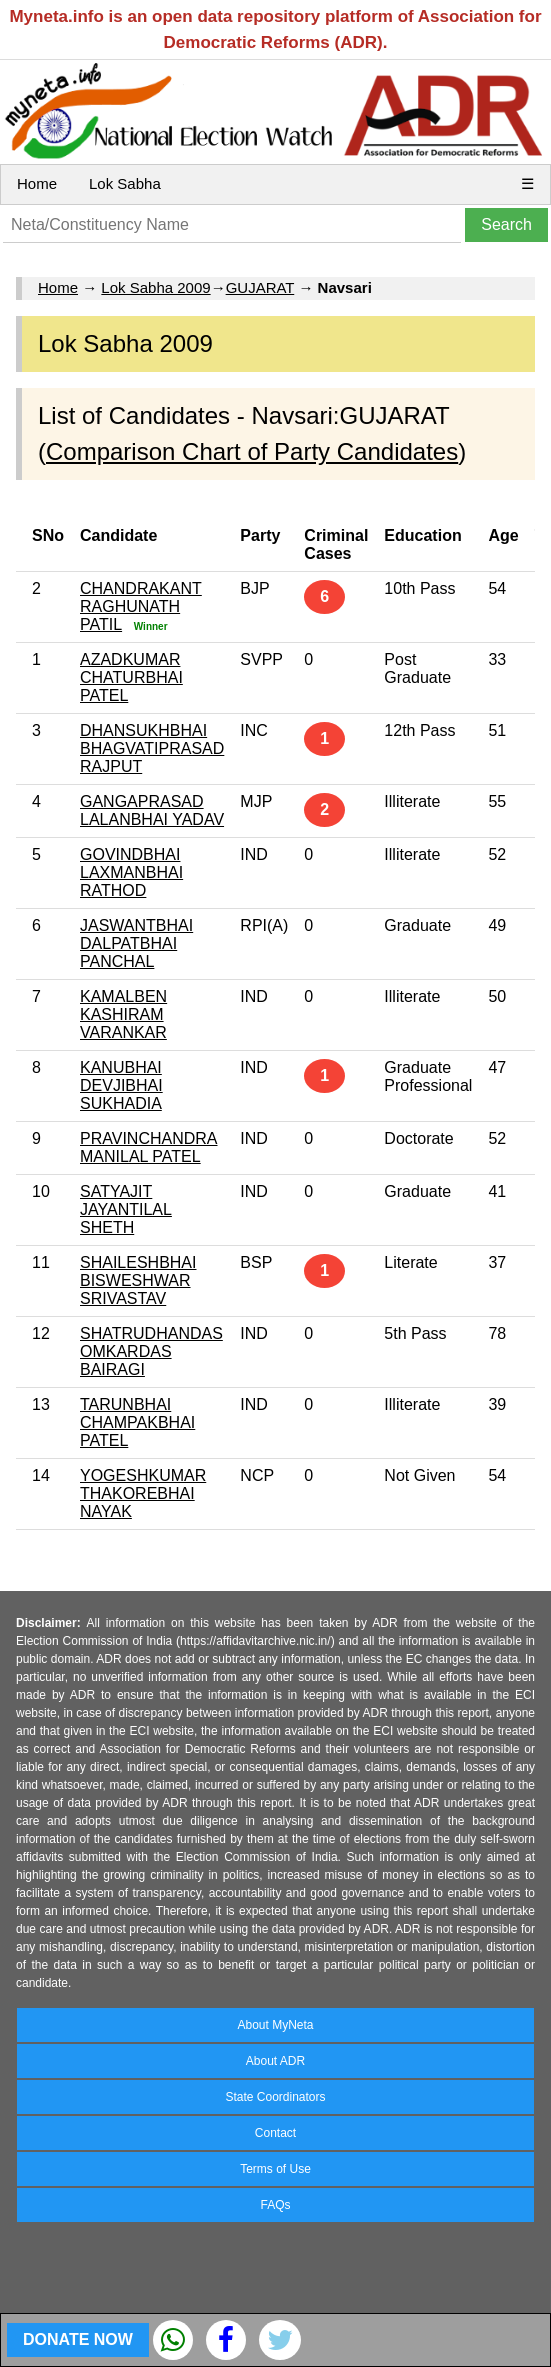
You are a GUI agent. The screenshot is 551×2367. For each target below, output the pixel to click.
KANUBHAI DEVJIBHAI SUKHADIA (121, 1085)
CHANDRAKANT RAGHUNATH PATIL (141, 606)
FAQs (275, 2205)
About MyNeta (275, 2025)
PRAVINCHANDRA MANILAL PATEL (149, 1147)
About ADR (275, 2061)
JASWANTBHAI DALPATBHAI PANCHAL (136, 943)
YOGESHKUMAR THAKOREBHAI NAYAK (143, 1493)
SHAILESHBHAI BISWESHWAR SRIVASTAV (138, 1280)
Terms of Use (275, 2169)
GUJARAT (260, 287)
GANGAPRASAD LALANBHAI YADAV (152, 810)
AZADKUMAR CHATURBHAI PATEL (131, 677)
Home (37, 183)
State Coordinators (275, 2097)
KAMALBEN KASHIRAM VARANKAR (123, 1014)
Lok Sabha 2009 (155, 287)
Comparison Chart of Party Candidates (252, 451)
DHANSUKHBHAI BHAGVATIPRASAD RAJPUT (152, 748)
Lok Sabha (125, 183)
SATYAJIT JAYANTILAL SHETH (126, 1209)
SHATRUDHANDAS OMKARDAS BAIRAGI (151, 1351)
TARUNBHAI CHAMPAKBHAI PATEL (137, 1422)
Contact (275, 2133)
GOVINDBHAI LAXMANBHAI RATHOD (131, 872)
